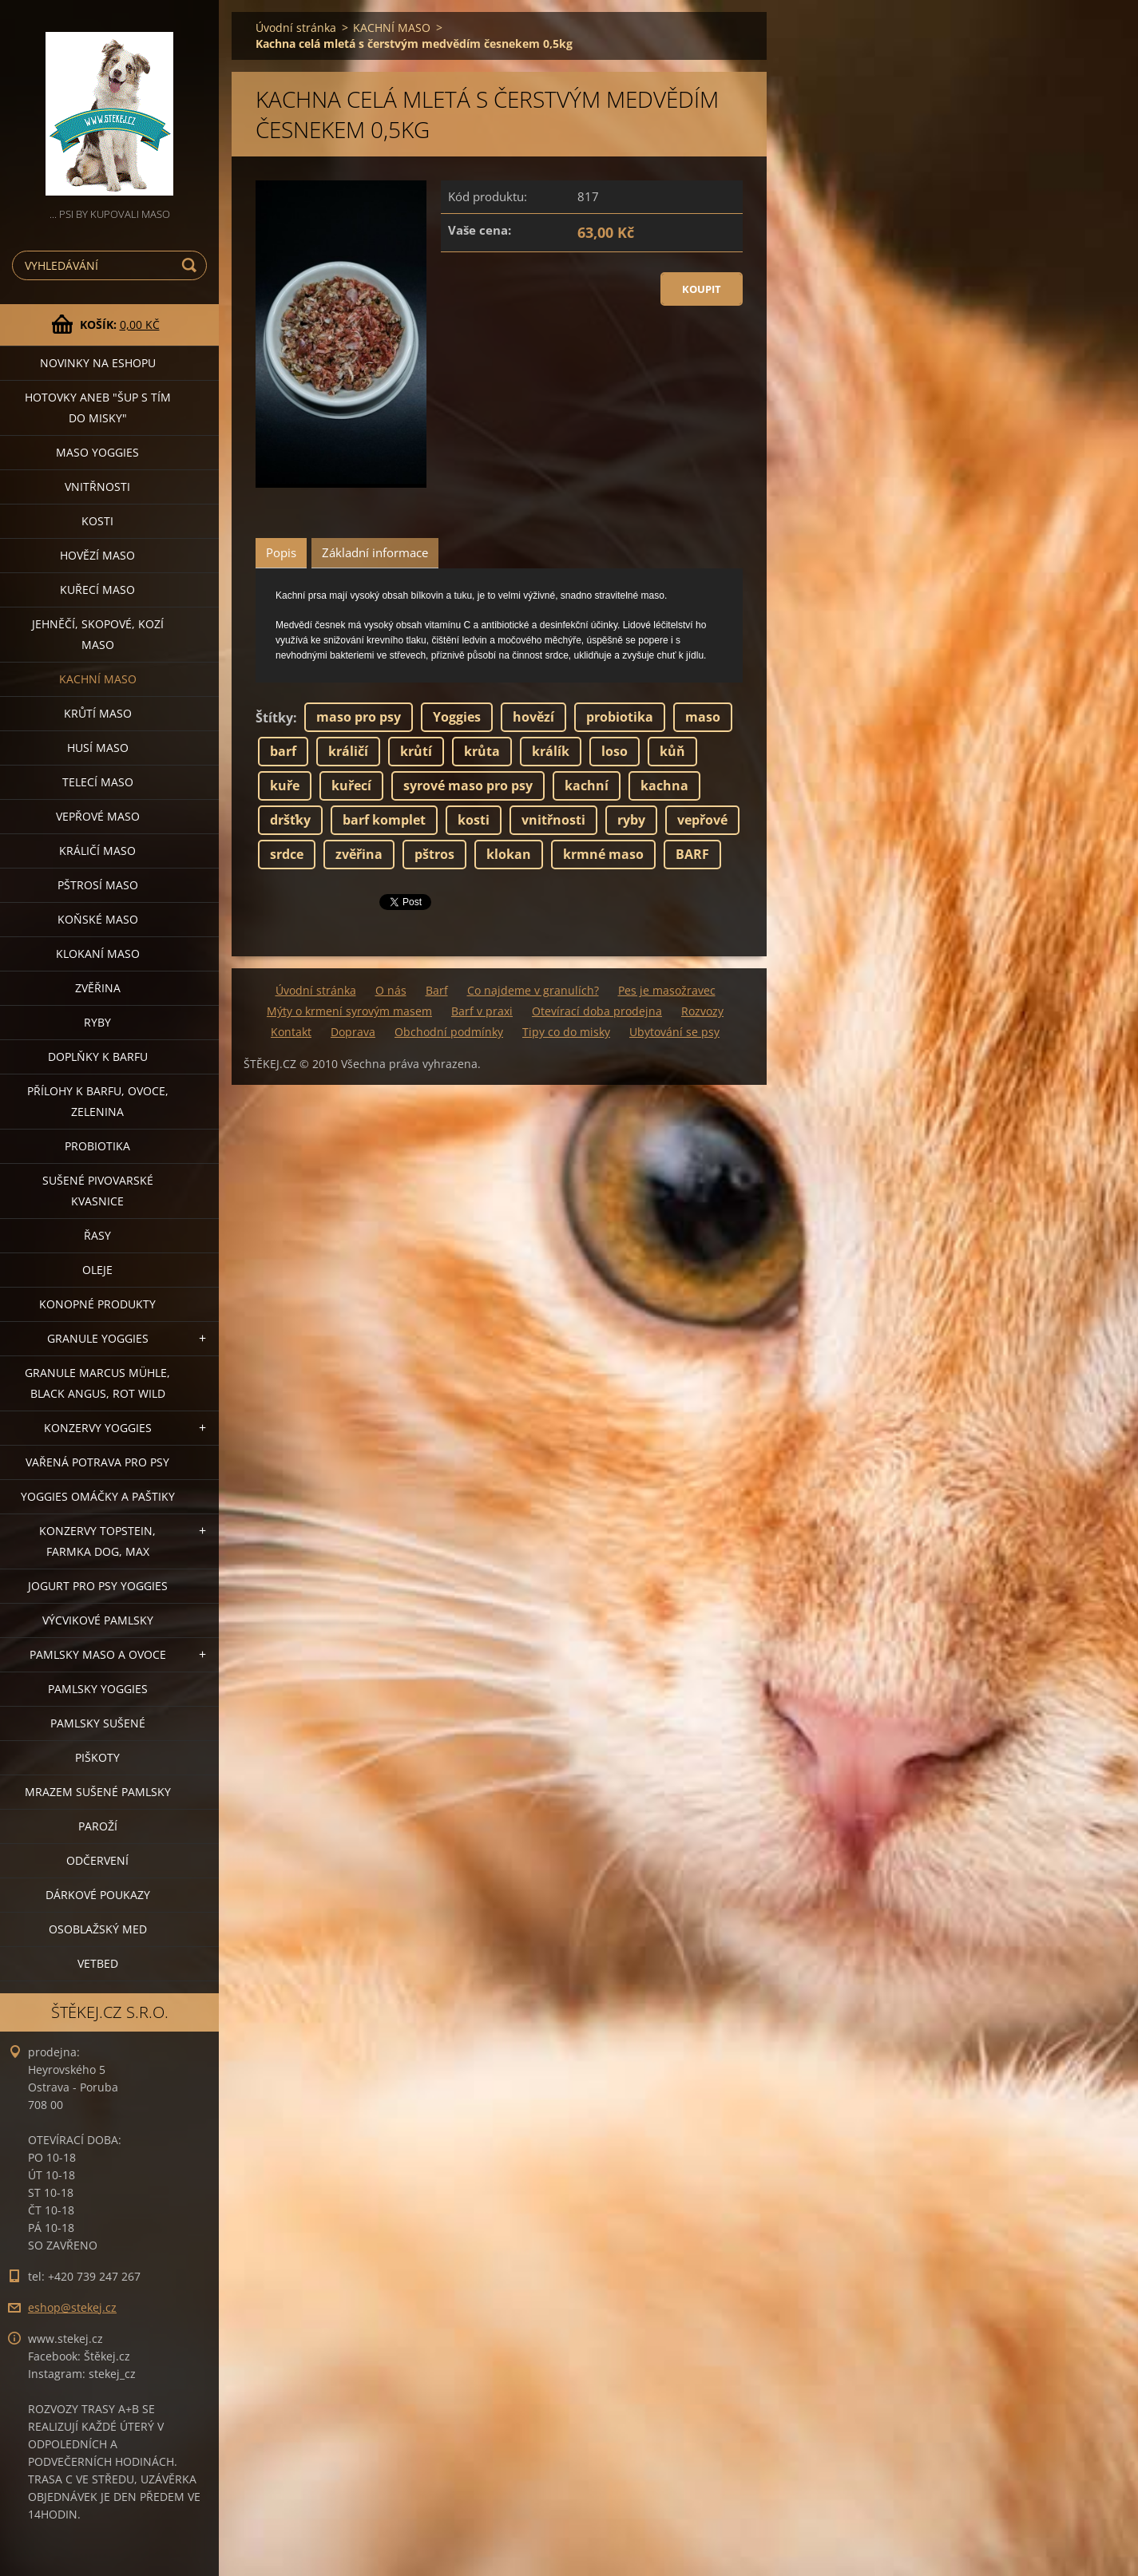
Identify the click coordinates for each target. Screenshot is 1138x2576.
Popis (281, 552)
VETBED (97, 1963)
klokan (508, 854)
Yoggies (457, 717)
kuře (284, 785)
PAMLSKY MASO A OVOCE (98, 1654)
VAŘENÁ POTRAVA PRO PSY (97, 1462)
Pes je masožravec (667, 990)
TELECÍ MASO (97, 781)
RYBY (97, 1022)
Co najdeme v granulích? (533, 990)
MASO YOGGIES (97, 452)
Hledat (191, 265)
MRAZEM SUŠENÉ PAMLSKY (98, 1791)
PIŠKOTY (97, 1757)
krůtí (416, 751)
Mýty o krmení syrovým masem (349, 1011)
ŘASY (97, 1235)
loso (614, 751)
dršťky (290, 820)
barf (283, 751)
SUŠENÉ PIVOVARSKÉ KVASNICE (97, 1191)
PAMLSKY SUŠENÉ (97, 1723)
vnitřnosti (553, 820)
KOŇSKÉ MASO (97, 919)
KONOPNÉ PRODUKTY (97, 1304)
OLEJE (97, 1269)
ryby (631, 820)
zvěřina (359, 854)
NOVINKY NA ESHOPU (98, 362)
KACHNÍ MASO (98, 679)
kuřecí (351, 785)
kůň (672, 751)
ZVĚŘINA (98, 987)
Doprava (353, 1031)
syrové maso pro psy (468, 785)
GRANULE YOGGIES (98, 1338)
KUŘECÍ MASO (97, 589)
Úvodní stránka (296, 27)
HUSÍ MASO (98, 747)
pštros (434, 854)
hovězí (533, 717)
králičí (348, 751)
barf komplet (384, 820)
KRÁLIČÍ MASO (97, 850)
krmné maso (603, 854)
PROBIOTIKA (97, 1145)
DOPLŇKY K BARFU (98, 1056)
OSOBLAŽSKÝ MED (98, 1929)
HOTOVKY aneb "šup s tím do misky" (98, 407)
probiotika (619, 717)
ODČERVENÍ (97, 1860)
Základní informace (375, 552)
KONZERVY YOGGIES (98, 1427)
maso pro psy (358, 717)
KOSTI (97, 520)
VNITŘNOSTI (97, 486)
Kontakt (291, 1031)
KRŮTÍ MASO (98, 713)
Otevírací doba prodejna (597, 1011)
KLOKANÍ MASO (98, 953)
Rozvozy (702, 1011)
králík (550, 751)
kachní (587, 785)
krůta (482, 751)
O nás (390, 990)
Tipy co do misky (566, 1031)
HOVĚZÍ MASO (97, 555)
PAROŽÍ (97, 1826)
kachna (664, 785)
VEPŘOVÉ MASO (98, 816)
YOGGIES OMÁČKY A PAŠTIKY (98, 1496)
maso (702, 717)
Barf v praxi (482, 1011)
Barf (437, 990)
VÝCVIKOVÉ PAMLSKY (97, 1620)
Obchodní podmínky (449, 1031)
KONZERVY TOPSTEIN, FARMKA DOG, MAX (97, 1541)
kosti (474, 820)
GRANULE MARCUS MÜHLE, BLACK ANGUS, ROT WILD (97, 1383)
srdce (286, 854)
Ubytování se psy (674, 1031)
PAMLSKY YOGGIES (98, 1688)
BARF (692, 854)
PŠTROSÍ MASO (97, 884)
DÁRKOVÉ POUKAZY (98, 1894)
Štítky (274, 717)
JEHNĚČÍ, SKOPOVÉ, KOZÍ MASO (98, 634)
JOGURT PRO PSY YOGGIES (98, 1585)
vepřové (702, 820)
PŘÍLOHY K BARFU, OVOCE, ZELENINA (98, 1101)
